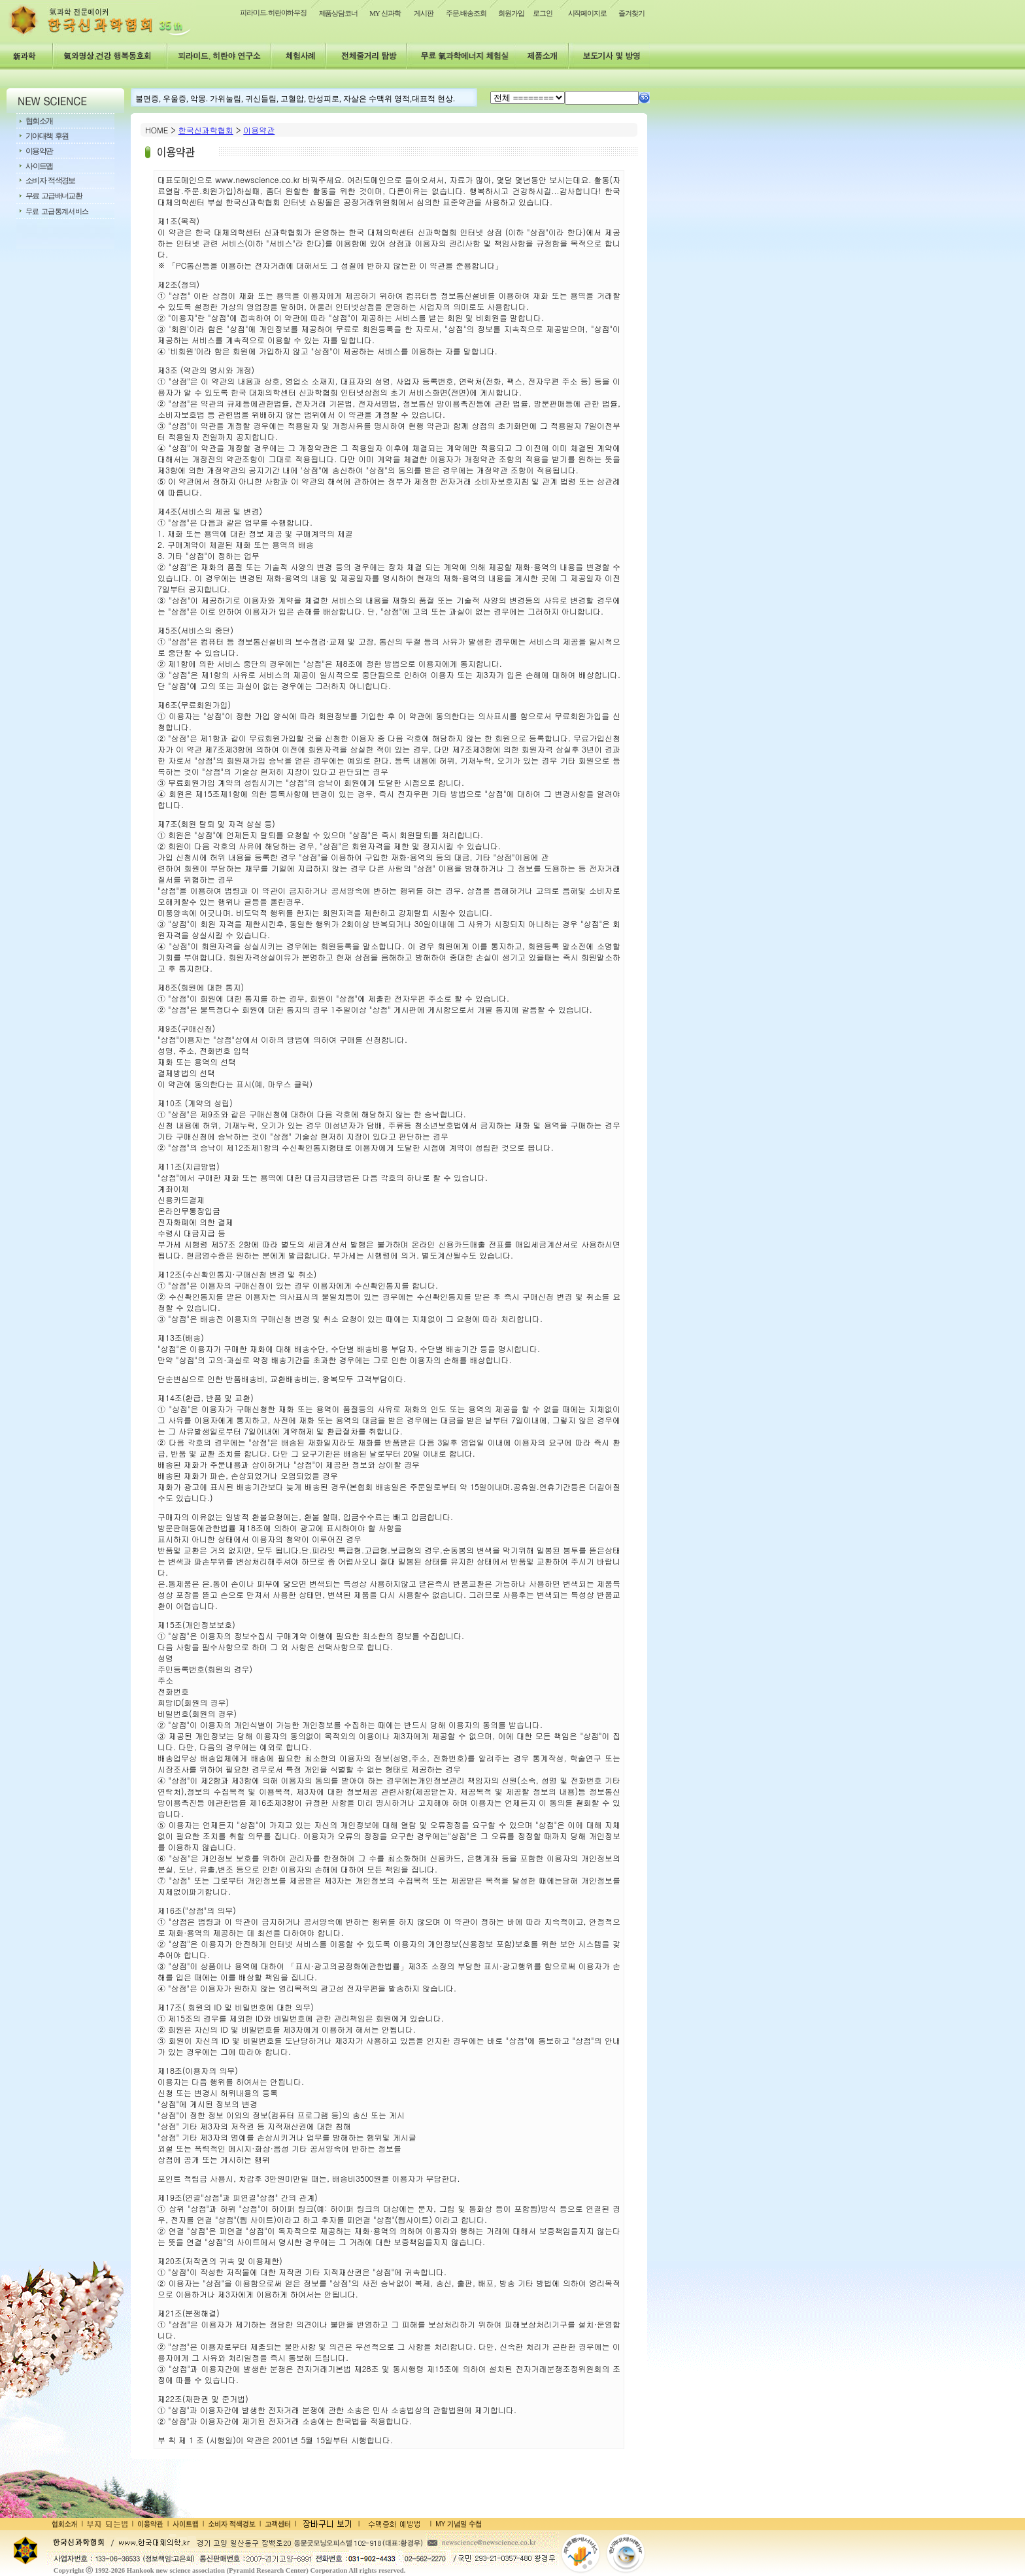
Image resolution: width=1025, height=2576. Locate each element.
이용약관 (259, 129)
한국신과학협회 (205, 129)
